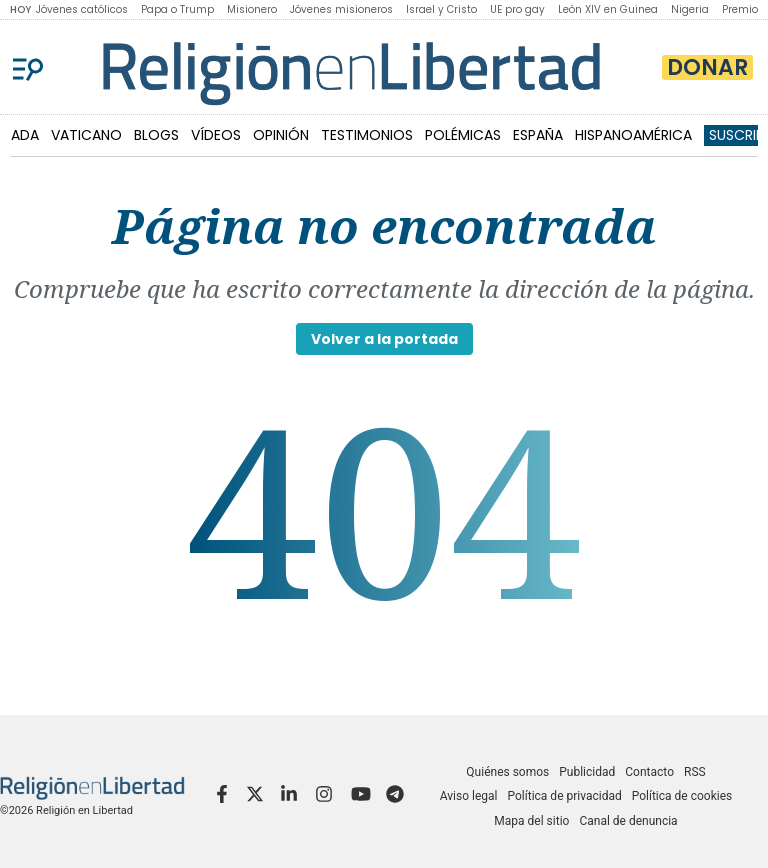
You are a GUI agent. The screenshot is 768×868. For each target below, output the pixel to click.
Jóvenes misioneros (341, 9)
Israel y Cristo (441, 9)
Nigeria (690, 9)
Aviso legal (469, 796)
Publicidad (587, 772)
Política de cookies (682, 796)
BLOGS (156, 135)
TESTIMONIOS (367, 135)
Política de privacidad (565, 796)
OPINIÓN (281, 135)
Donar (707, 67)
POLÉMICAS (463, 135)
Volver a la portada (384, 339)
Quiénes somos (507, 772)
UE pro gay (517, 9)
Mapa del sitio (531, 821)
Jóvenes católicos (82, 9)
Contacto (649, 772)
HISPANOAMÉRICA (633, 135)
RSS (695, 772)
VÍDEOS (216, 135)
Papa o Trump (177, 9)
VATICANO (86, 135)
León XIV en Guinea (608, 9)
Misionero (252, 9)
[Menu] (28, 67)
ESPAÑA (538, 135)
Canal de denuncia (628, 821)
